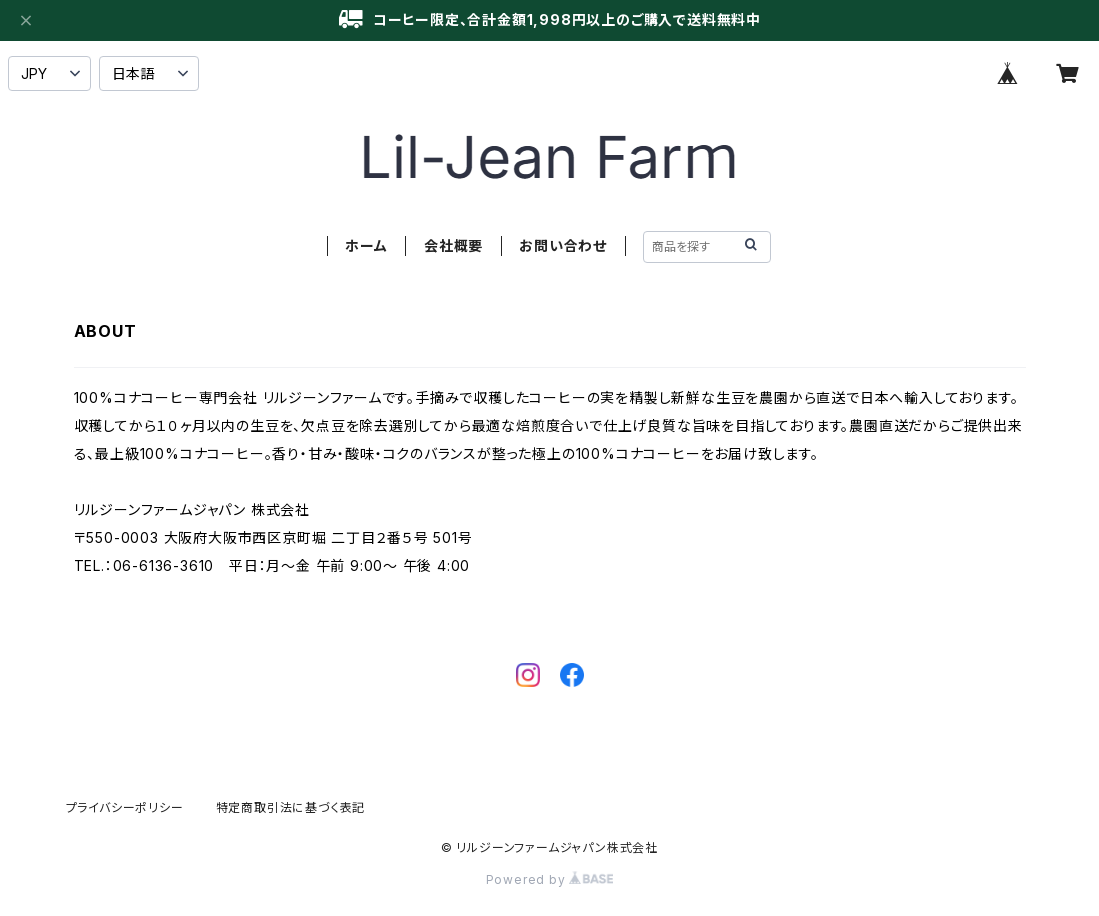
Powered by (550, 879)
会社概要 (453, 245)
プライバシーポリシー (125, 807)
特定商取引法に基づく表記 (291, 807)
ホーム (366, 245)
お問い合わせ (563, 245)
